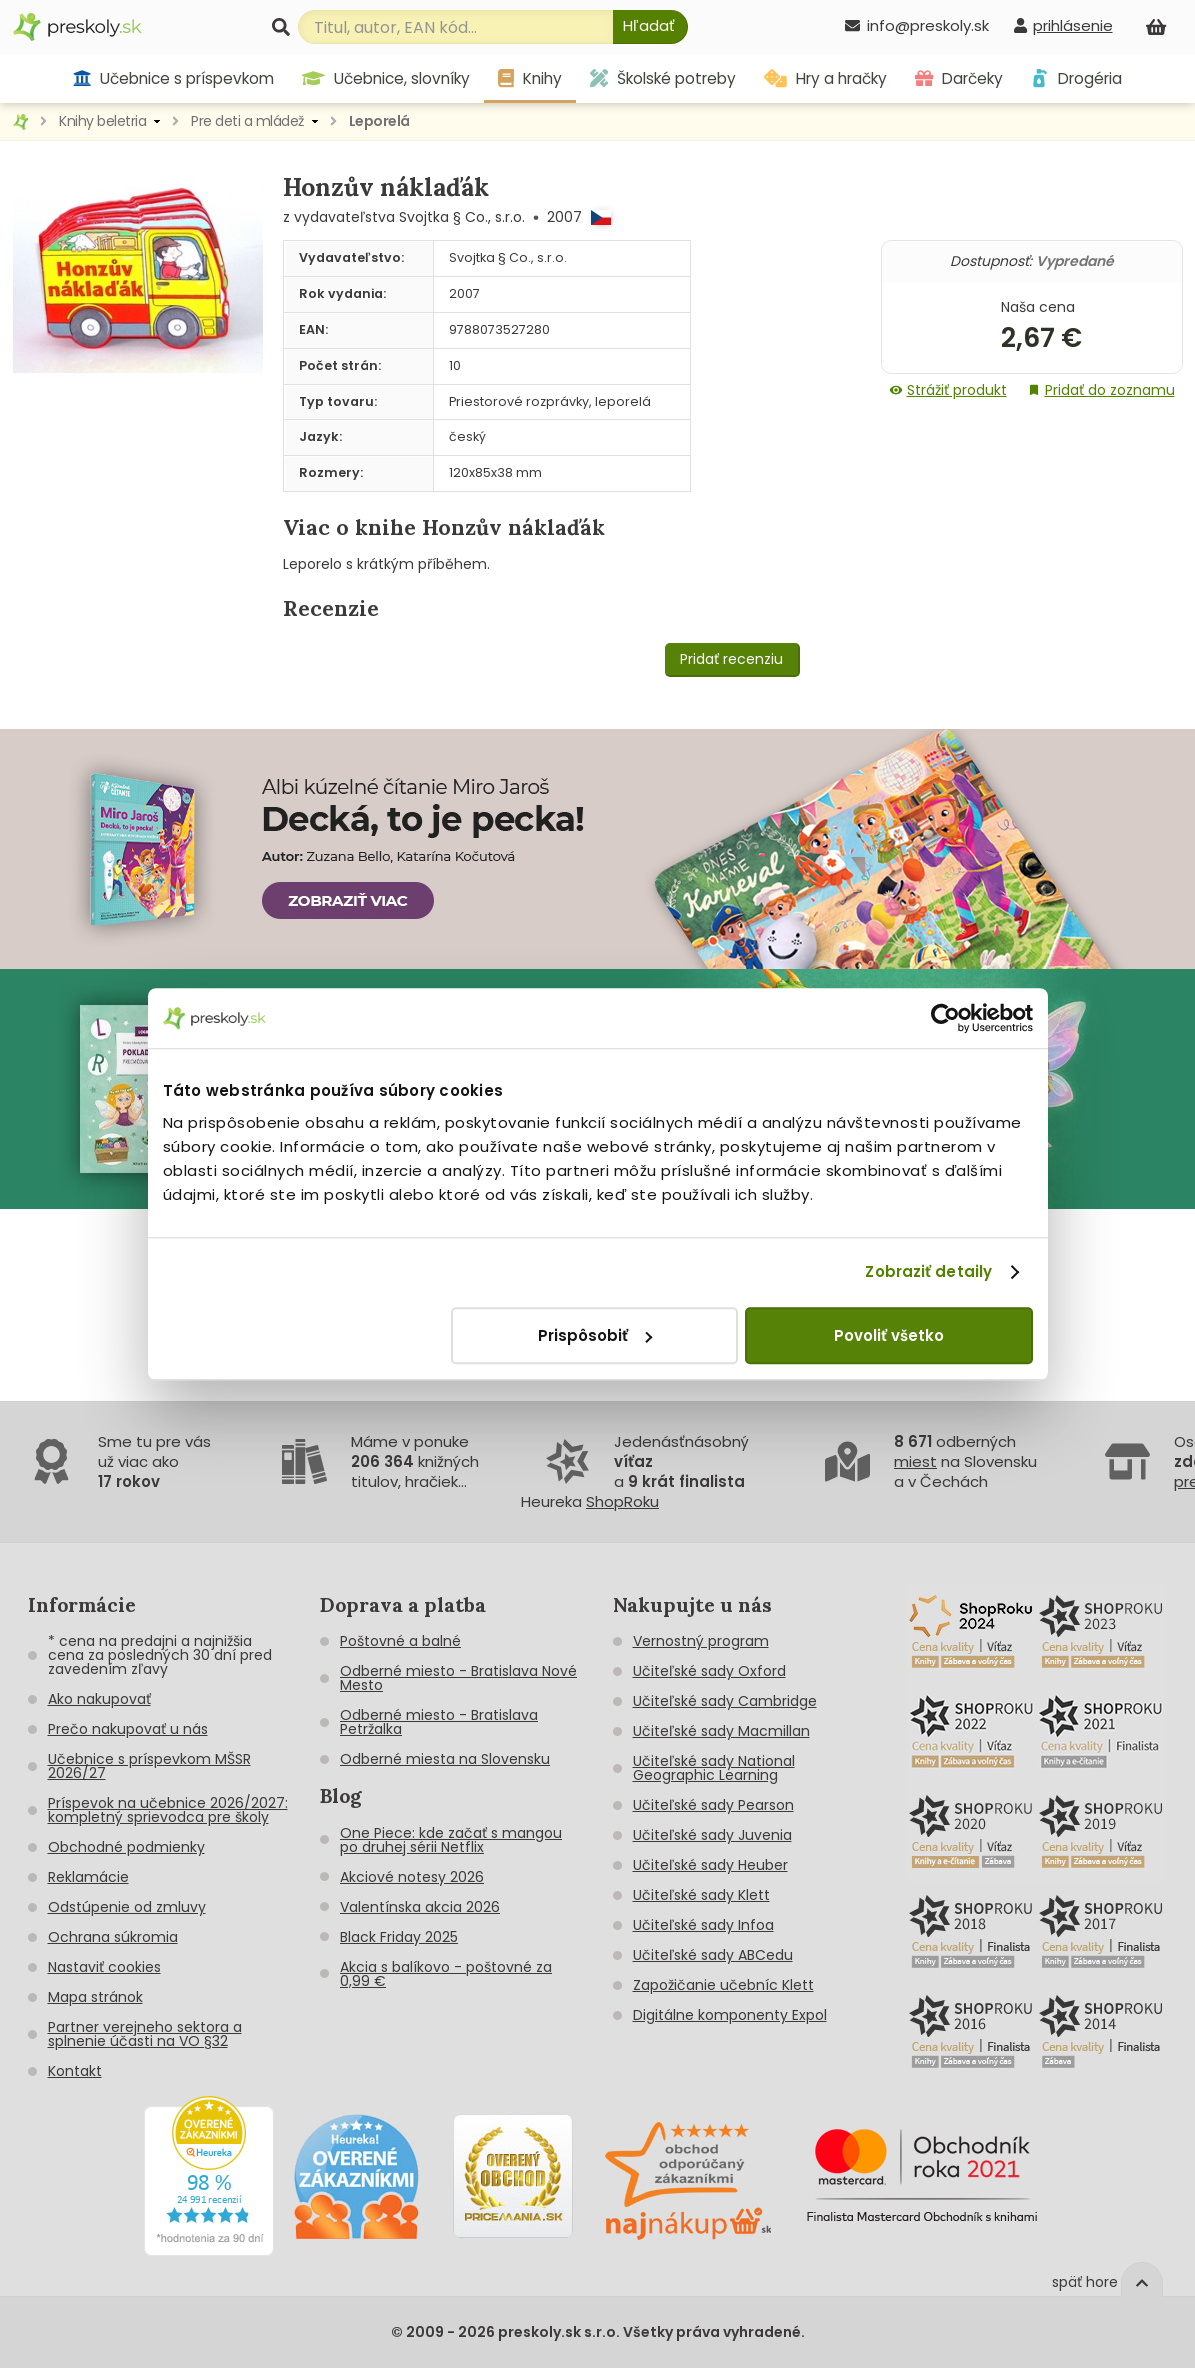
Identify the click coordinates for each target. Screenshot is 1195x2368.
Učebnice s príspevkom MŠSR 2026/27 (149, 1766)
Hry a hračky (825, 78)
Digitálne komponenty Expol (730, 2015)
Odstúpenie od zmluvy (127, 1907)
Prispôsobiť (595, 1335)
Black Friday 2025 (399, 1937)
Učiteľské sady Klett (701, 1895)
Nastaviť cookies (104, 1967)
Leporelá (379, 121)
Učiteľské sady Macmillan (721, 1731)
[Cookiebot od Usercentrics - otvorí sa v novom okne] (945, 1018)
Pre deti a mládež (247, 121)
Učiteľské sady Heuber (710, 1865)
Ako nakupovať (99, 1699)
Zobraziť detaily (928, 1271)
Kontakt (75, 2071)
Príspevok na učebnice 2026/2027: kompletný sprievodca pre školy (168, 1810)
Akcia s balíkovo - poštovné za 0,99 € (446, 1974)
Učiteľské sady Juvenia (712, 1835)
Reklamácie (88, 1877)
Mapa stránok (95, 1997)
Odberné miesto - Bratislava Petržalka (439, 1722)
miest (915, 1461)
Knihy (530, 78)
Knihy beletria (102, 121)
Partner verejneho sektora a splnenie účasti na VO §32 (145, 2034)
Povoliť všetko (889, 1335)
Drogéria (1076, 78)
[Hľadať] (650, 27)
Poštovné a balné (400, 1641)
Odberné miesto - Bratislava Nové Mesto (458, 1678)
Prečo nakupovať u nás (128, 1729)
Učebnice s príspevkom (173, 78)
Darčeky (959, 78)
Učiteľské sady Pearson (713, 1805)
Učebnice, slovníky (386, 78)
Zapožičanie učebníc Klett (723, 1985)
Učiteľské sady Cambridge (725, 1701)
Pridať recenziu (731, 659)
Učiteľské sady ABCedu (713, 1955)
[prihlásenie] (1063, 25)
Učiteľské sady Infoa (703, 1925)
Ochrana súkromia (113, 1937)
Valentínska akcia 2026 (420, 1907)
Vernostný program (701, 1641)
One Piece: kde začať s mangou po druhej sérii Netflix (451, 1840)
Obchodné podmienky (126, 1847)
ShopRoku (622, 1501)
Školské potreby (663, 78)
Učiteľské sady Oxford (709, 1671)
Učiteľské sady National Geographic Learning (714, 1768)
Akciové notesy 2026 (412, 1877)
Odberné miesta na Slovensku (445, 1759)
